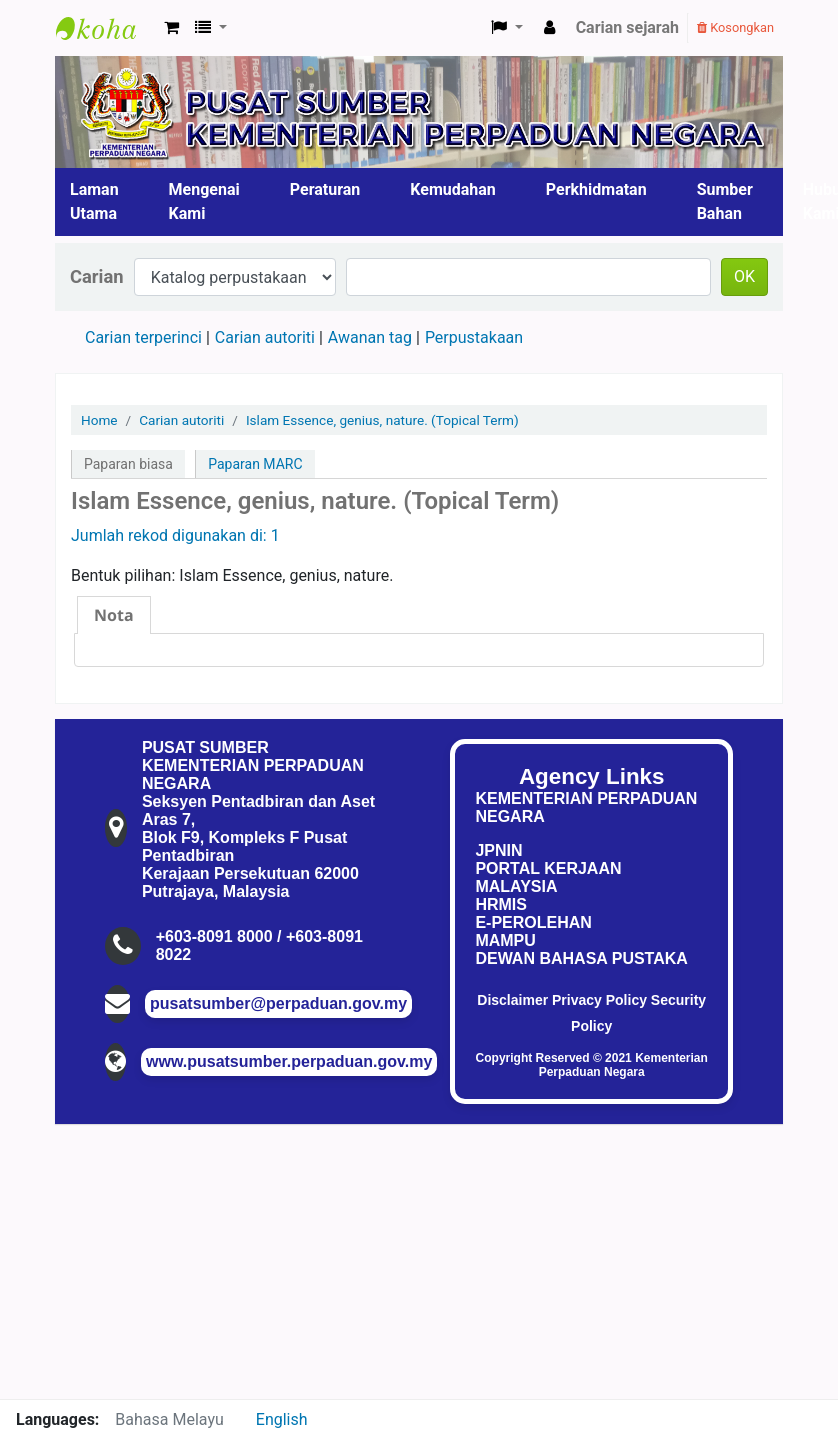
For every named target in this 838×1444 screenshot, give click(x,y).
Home (99, 420)
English (282, 1419)
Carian (97, 276)
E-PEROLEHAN (533, 922)
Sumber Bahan (725, 201)
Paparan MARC (255, 464)
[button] (171, 28)
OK (744, 276)
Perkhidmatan (596, 189)
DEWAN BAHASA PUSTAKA (581, 958)
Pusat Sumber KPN (106, 28)
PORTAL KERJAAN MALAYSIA (548, 877)
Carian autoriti (265, 337)
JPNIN (498, 850)
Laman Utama (94, 201)
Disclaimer (512, 1000)
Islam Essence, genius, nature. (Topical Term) (382, 420)
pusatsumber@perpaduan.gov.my (278, 1003)
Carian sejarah (627, 27)
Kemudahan (453, 189)
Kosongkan (735, 27)
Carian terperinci (143, 337)
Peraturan (325, 189)
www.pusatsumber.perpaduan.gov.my (289, 1061)
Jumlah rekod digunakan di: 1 (175, 535)
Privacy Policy (599, 1000)
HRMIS (501, 904)
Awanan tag (370, 337)
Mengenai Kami (204, 201)
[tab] (114, 615)
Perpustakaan (474, 337)
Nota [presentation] (114, 615)
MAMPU (505, 940)
